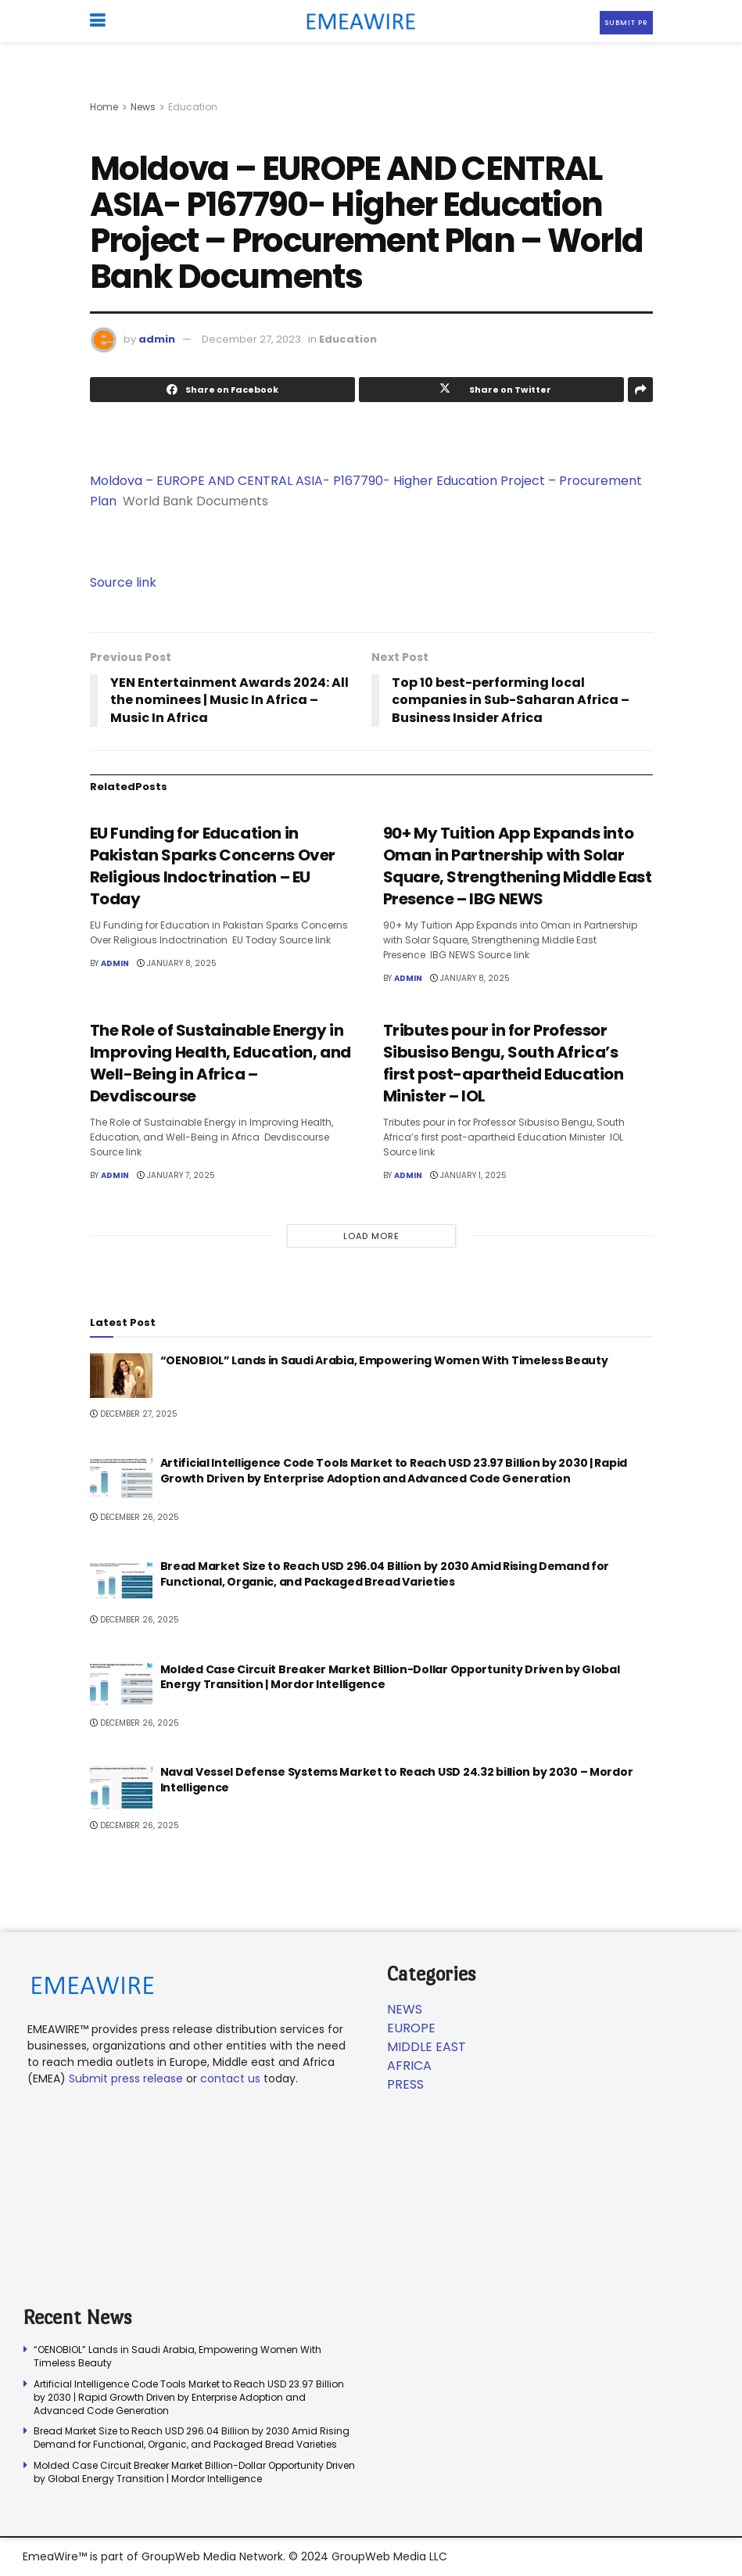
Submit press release (126, 2078)
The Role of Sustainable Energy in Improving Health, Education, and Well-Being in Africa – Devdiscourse (220, 1063)
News (143, 106)
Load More (371, 1236)
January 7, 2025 (176, 1175)
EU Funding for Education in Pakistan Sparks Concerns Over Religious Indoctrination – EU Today (212, 866)
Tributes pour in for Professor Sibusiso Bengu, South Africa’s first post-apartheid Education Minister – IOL (503, 1063)
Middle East (426, 2047)
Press (405, 2084)
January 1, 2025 (468, 1175)
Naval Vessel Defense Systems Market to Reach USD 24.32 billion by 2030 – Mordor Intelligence (396, 1779)
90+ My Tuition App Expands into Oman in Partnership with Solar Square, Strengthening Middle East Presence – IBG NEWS (517, 866)
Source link (123, 582)
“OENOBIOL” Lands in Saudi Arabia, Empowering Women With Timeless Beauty (384, 1360)
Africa (409, 2066)
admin (156, 339)
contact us (230, 2078)
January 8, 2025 (177, 963)
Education (192, 106)
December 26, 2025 (134, 1517)
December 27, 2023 (251, 339)
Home (104, 106)
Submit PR (626, 22)
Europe (411, 2028)
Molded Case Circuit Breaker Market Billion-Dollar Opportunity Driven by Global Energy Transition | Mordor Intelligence (390, 1677)
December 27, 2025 (133, 1414)
